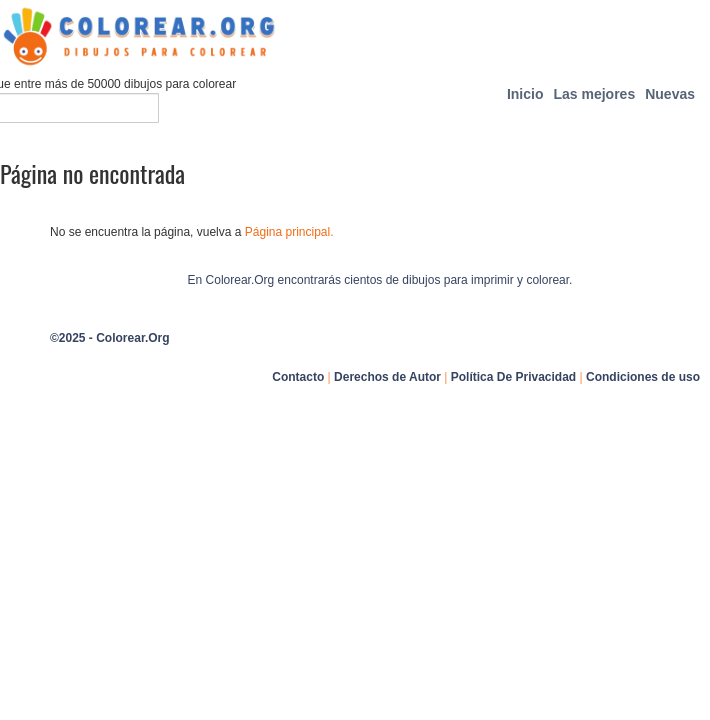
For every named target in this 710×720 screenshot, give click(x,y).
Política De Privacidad (513, 377)
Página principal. (289, 232)
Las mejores (594, 94)
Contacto (298, 377)
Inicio (525, 94)
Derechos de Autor (387, 377)
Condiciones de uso (643, 377)
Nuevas (670, 94)
